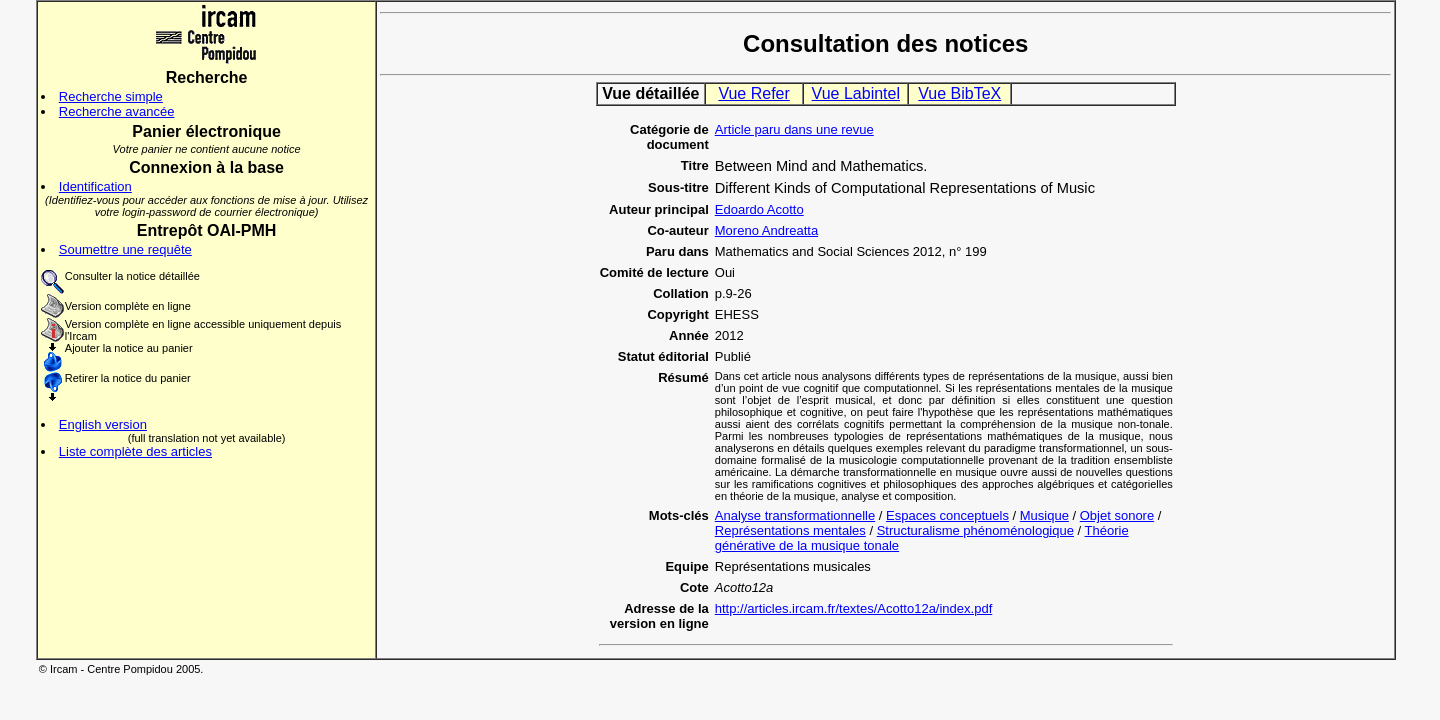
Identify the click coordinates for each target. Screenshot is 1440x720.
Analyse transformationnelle (795, 515)
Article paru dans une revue (794, 129)
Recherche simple (111, 96)
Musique (1044, 515)
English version (103, 424)
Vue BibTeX (959, 93)
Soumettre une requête (125, 249)
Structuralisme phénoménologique (975, 530)
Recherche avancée (117, 111)
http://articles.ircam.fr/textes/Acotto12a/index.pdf (853, 608)
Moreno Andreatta (766, 230)
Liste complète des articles (135, 451)
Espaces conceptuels (947, 515)
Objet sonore (1117, 515)
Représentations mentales (790, 530)
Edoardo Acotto (759, 209)
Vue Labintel (856, 93)
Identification (95, 186)
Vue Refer (753, 93)
